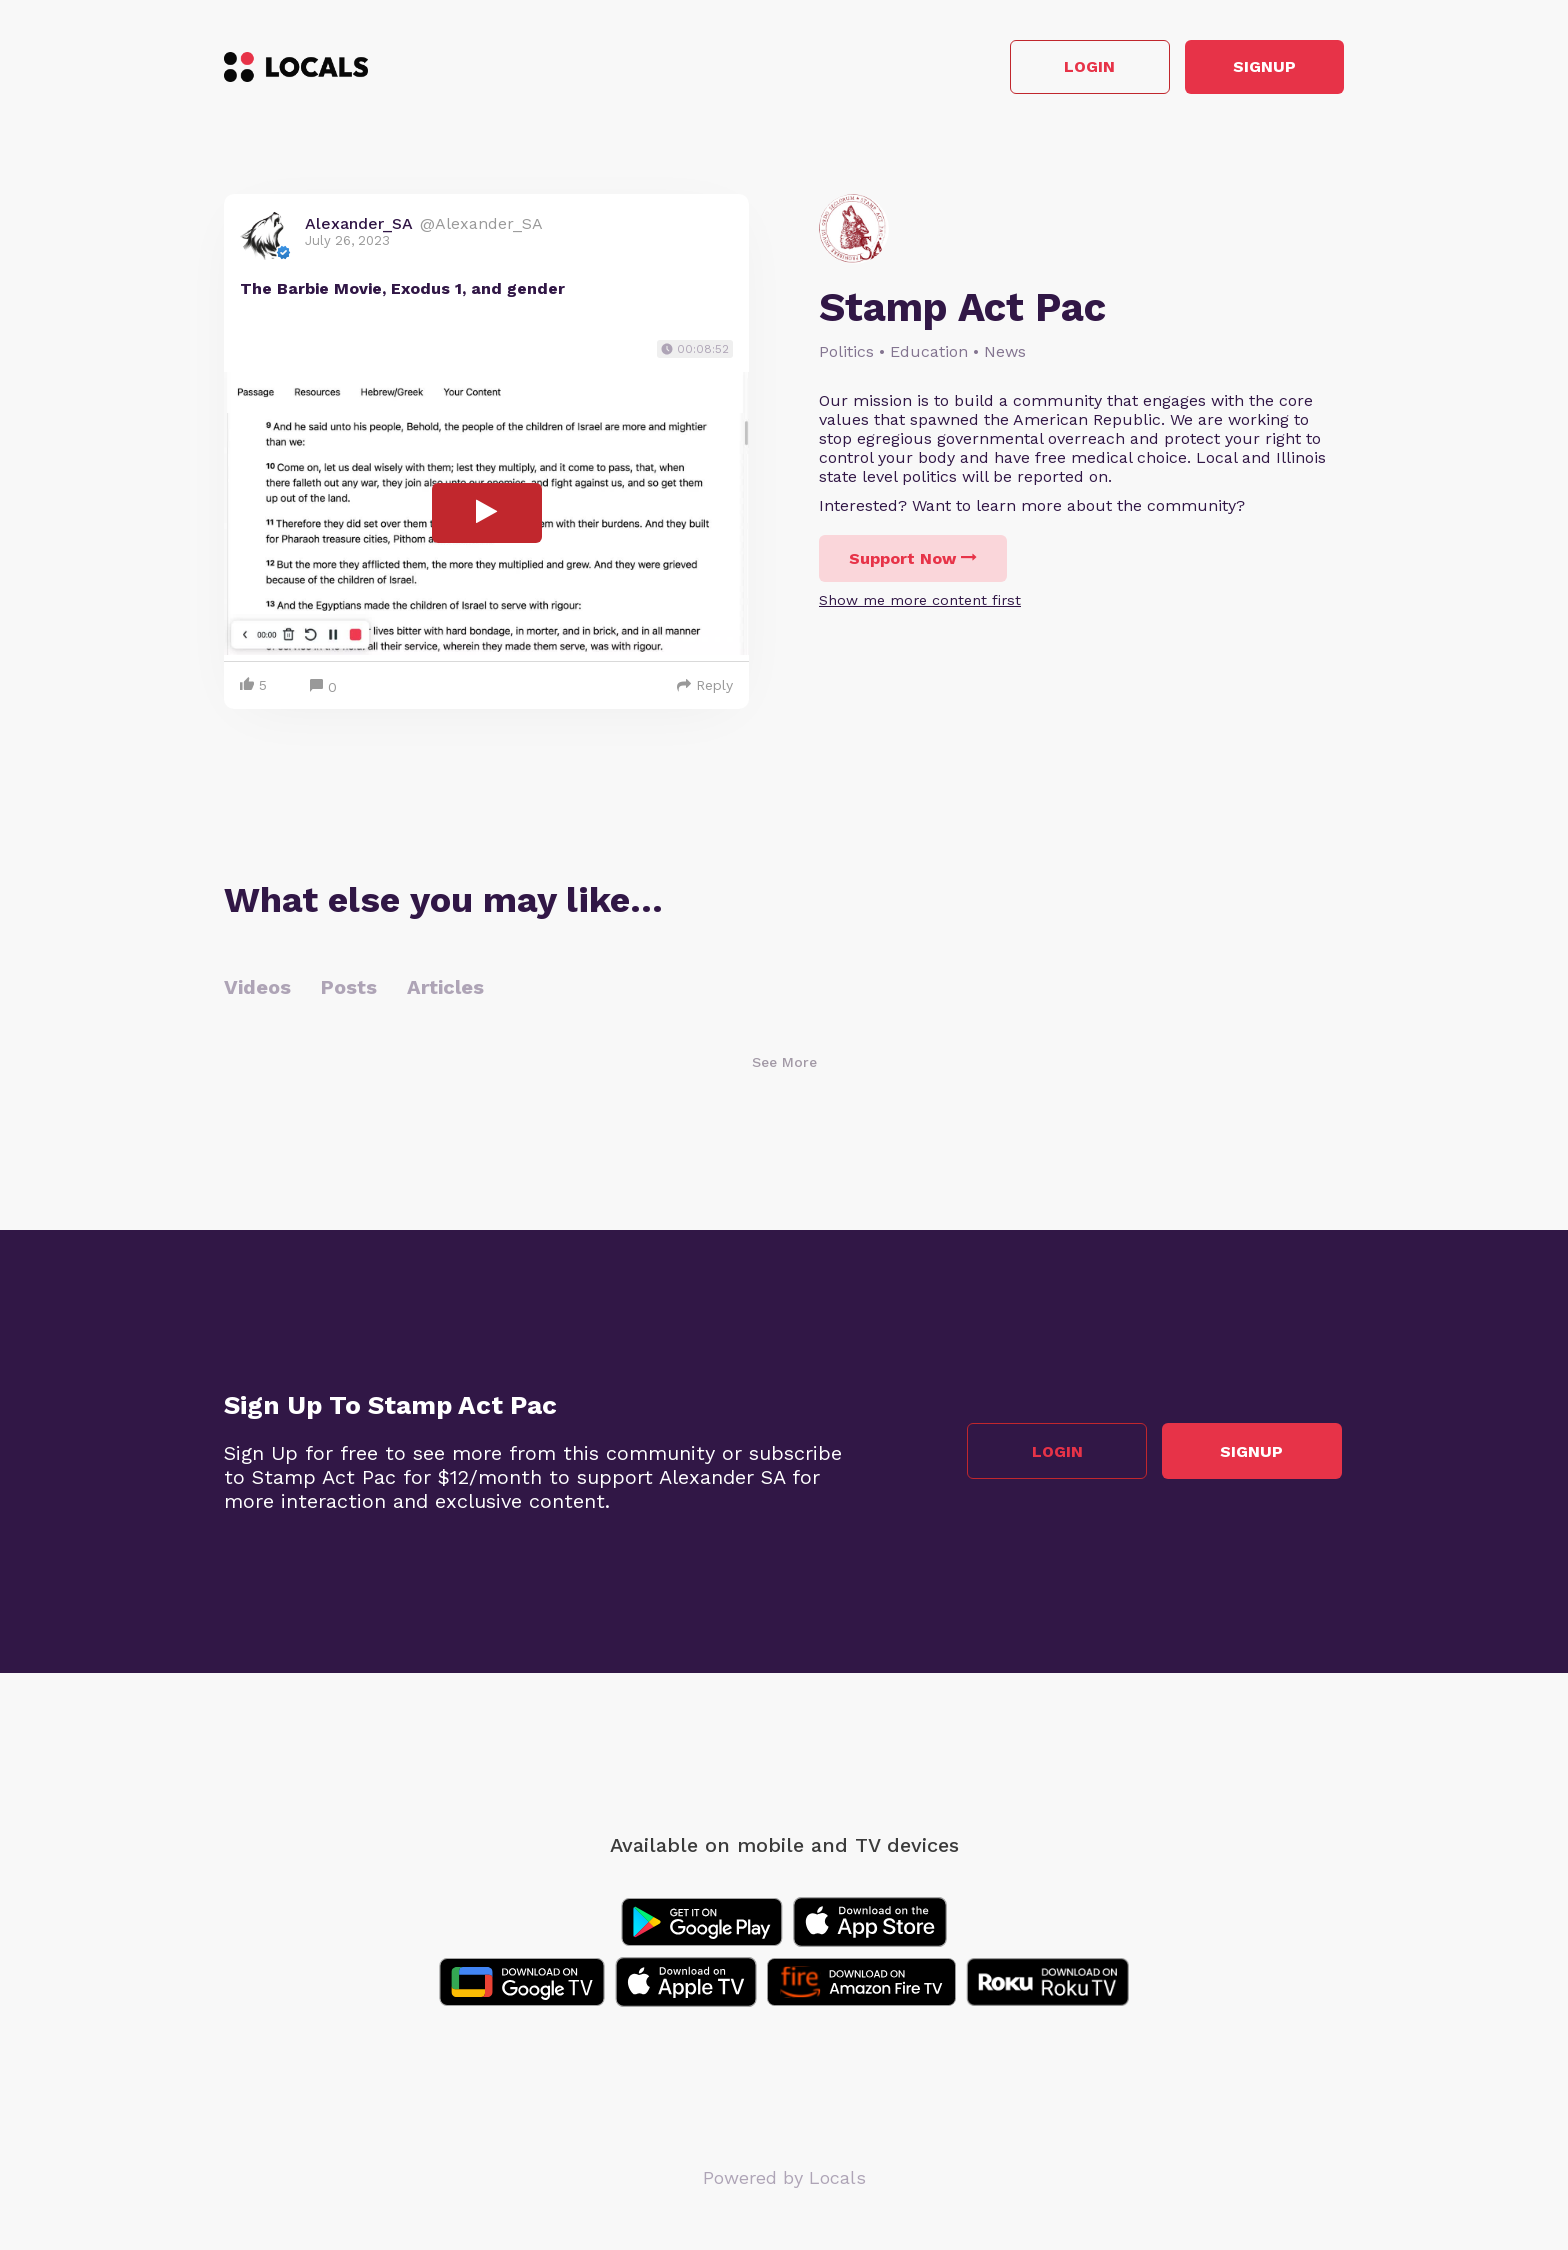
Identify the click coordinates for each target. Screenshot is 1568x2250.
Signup (1254, 68)
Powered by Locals (784, 2179)
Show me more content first (920, 602)
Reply (705, 687)
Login (1059, 68)
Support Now (913, 560)
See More (784, 1064)
